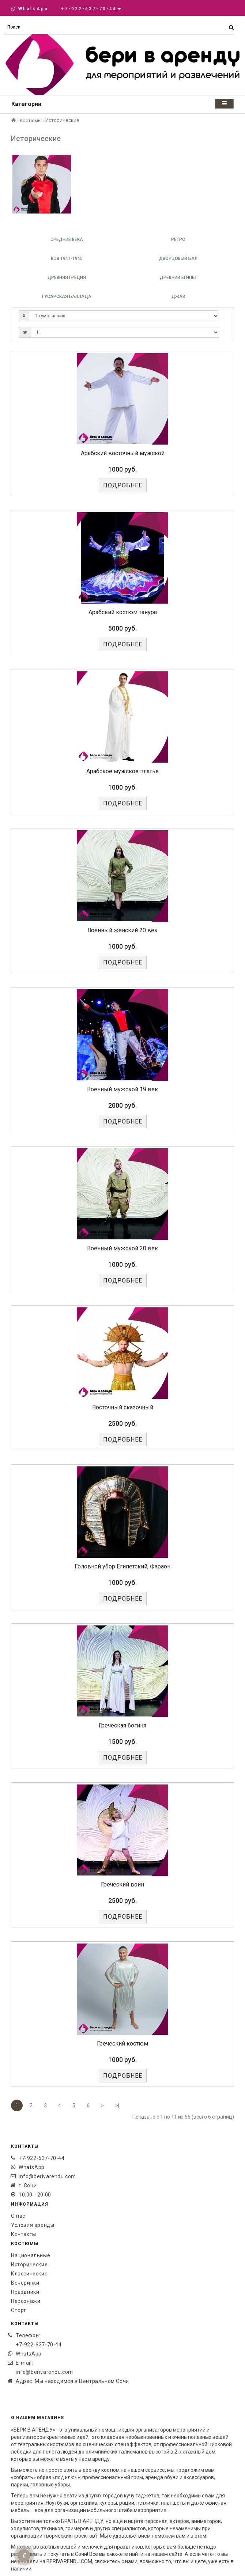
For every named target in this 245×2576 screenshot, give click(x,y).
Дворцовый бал (178, 258)
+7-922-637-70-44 (42, 2158)
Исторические (29, 2264)
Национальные (30, 2255)
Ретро (178, 239)
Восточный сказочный (122, 1407)
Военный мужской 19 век (122, 1089)
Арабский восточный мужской (123, 453)
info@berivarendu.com (47, 2176)
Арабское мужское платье (122, 771)
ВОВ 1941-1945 (67, 258)
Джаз (178, 296)
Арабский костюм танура (122, 612)
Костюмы (31, 120)
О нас (18, 2216)
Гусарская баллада (66, 296)
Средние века (66, 239)
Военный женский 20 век (122, 930)
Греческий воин (122, 1884)
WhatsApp (29, 8)
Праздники (25, 2292)
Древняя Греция (67, 277)
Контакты (23, 2234)
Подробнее (122, 485)
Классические (29, 2274)
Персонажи (25, 2301)
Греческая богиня (122, 1725)
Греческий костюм (122, 2043)
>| (117, 2105)
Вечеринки (25, 2283)
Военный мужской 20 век (122, 1248)
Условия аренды (32, 2225)
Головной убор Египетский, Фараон (122, 1566)
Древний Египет (178, 277)
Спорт (18, 2310)
